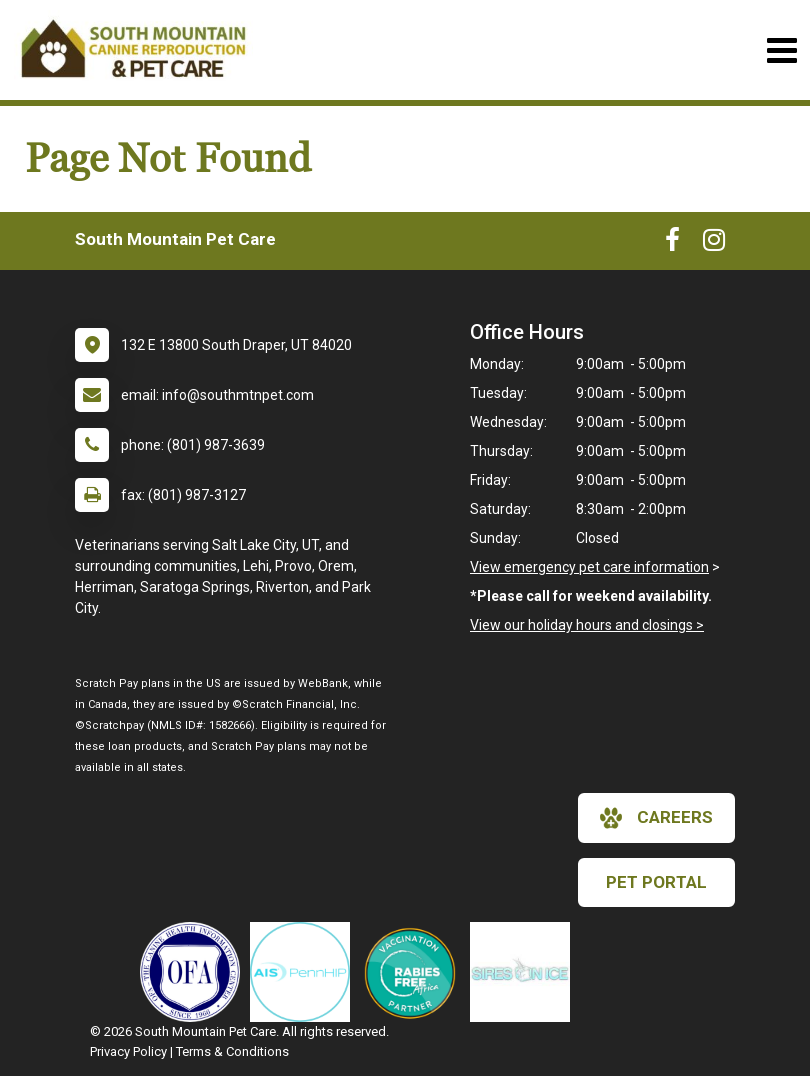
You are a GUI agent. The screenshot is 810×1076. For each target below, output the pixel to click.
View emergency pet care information (589, 567)
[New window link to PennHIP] (305, 972)
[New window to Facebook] (672, 244)
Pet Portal (656, 882)
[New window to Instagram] (714, 244)
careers (656, 818)
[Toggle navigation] (781, 50)
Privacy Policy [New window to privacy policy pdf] (128, 1051)
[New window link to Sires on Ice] (525, 972)
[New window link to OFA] (195, 972)
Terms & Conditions (232, 1051)
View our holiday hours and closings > (587, 625)
